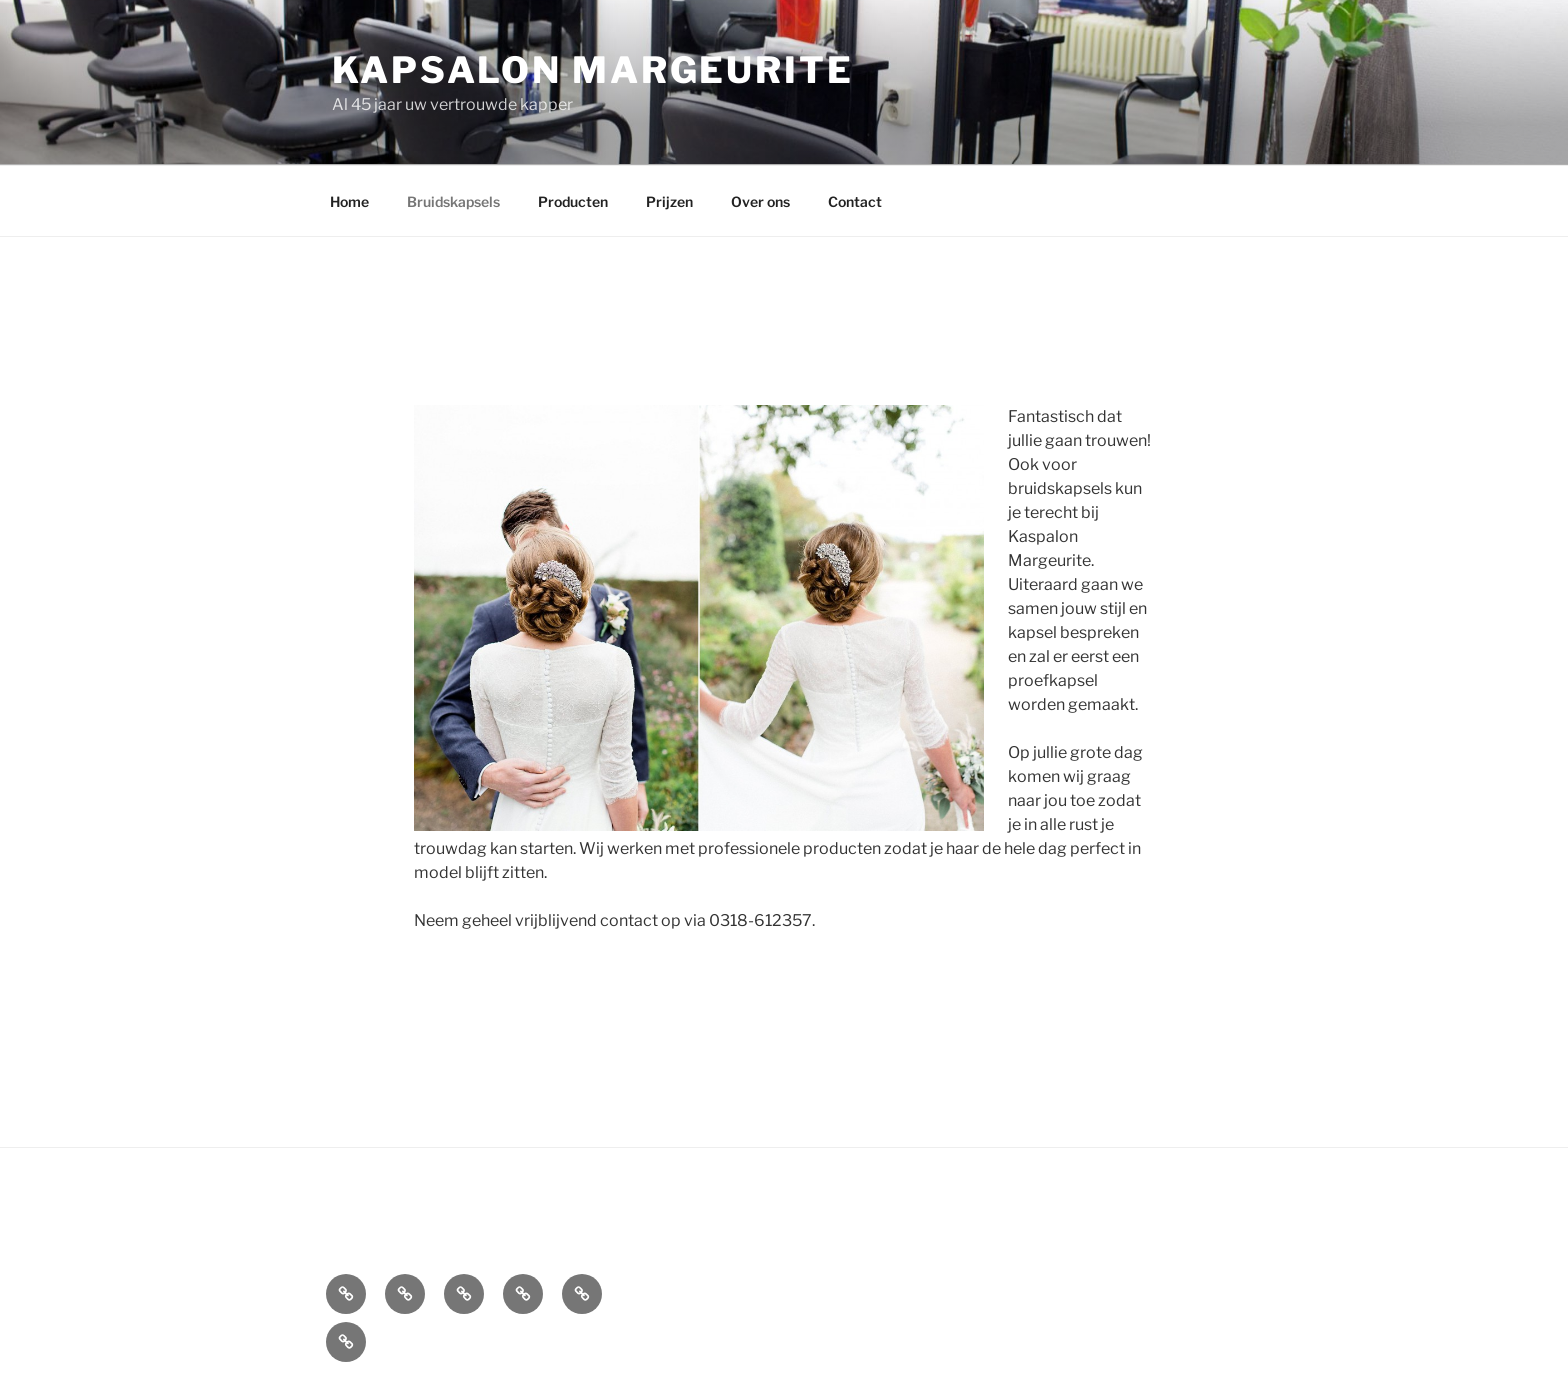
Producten (573, 201)
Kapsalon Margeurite (593, 70)
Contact (855, 201)
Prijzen (669, 201)
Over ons (760, 201)
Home (349, 201)
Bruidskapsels (453, 201)
